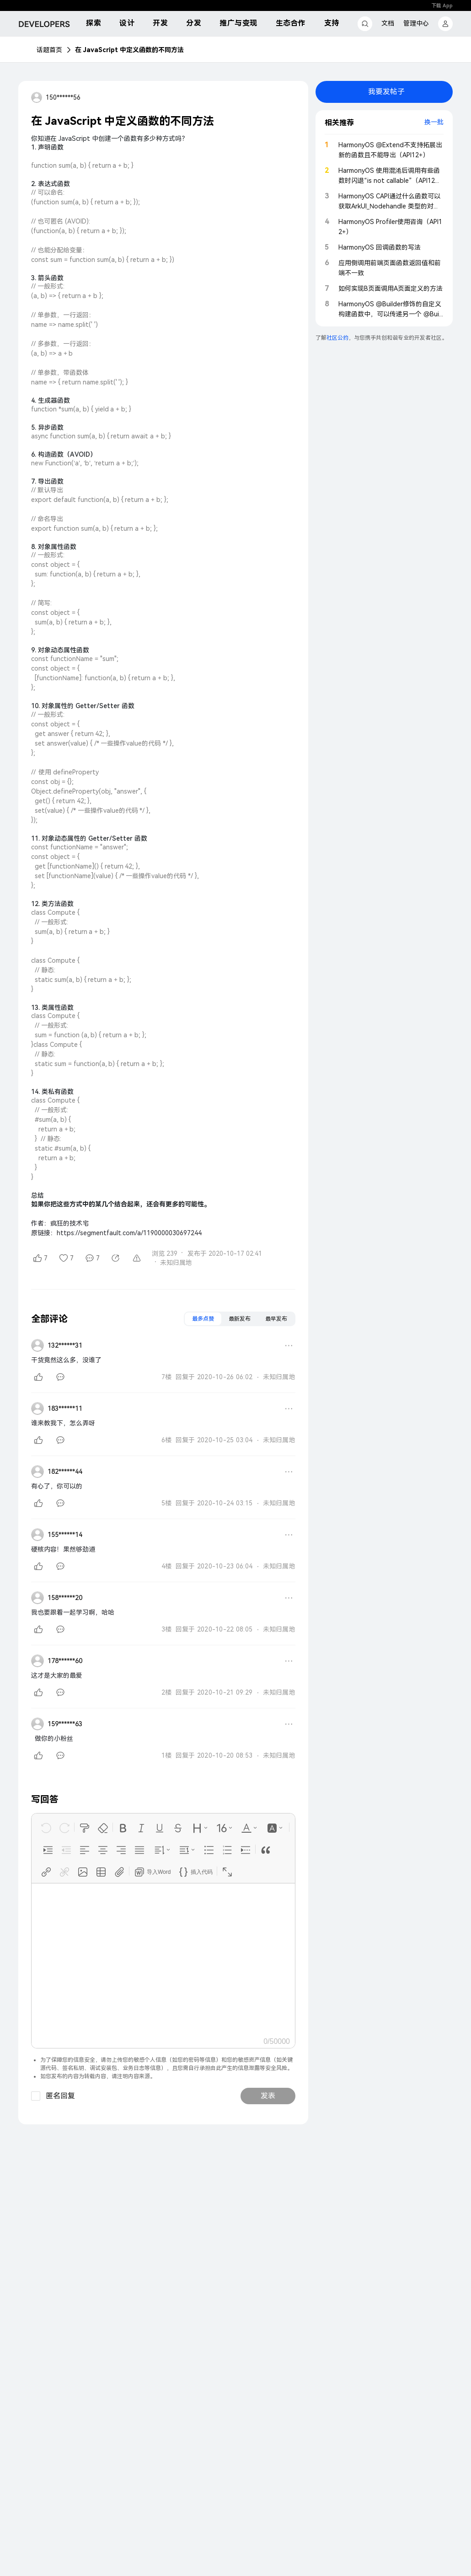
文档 (387, 23)
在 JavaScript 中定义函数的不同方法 (129, 49)
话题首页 (49, 49)
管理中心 (416, 23)
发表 (268, 2095)
